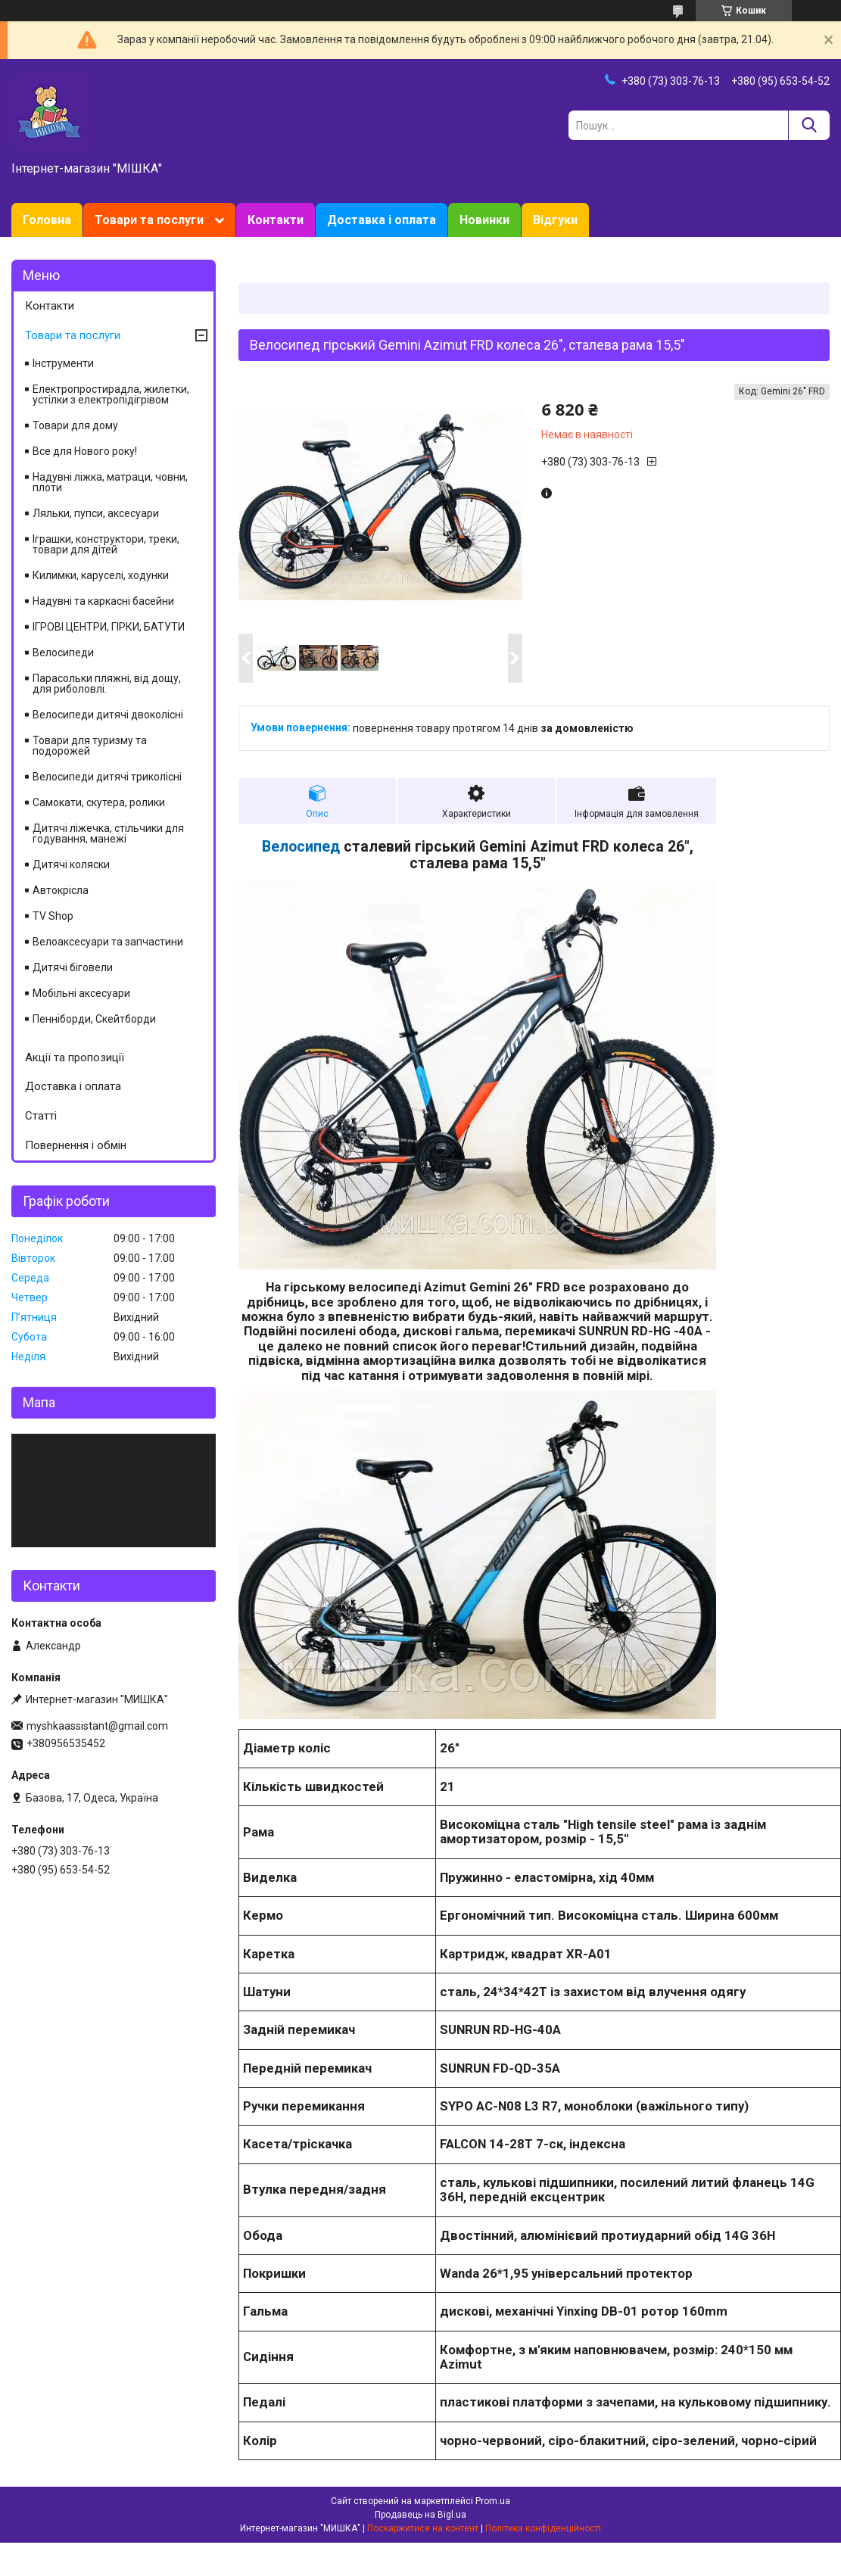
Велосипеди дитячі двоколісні (108, 715)
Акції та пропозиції (74, 1057)
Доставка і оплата (381, 220)
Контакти (276, 220)
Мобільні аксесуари (81, 993)
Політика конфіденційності (543, 2528)
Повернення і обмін (75, 1145)
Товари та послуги (149, 220)
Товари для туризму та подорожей (90, 745)
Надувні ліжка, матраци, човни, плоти (110, 482)
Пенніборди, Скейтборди (94, 1019)
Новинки (484, 220)
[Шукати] (809, 125)
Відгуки (555, 220)
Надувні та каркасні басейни (103, 601)
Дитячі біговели (73, 967)
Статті (41, 1116)
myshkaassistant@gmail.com (97, 1726)
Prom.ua (492, 2501)
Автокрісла (61, 890)
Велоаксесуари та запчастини (108, 942)
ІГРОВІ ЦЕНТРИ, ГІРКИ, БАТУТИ (109, 627)
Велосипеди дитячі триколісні (107, 777)
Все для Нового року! (85, 451)
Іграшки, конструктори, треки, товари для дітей (106, 544)
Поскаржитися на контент (422, 2528)
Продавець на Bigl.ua (420, 2514)
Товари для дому (75, 425)
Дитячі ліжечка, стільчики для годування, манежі (108, 833)
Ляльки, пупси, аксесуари (96, 513)
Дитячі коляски (71, 864)
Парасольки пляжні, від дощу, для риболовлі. (107, 683)
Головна (47, 220)
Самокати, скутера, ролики (99, 802)
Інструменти (63, 363)
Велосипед (301, 846)
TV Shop (53, 916)
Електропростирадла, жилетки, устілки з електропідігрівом (111, 394)
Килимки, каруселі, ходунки (101, 575)
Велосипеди (63, 652)
